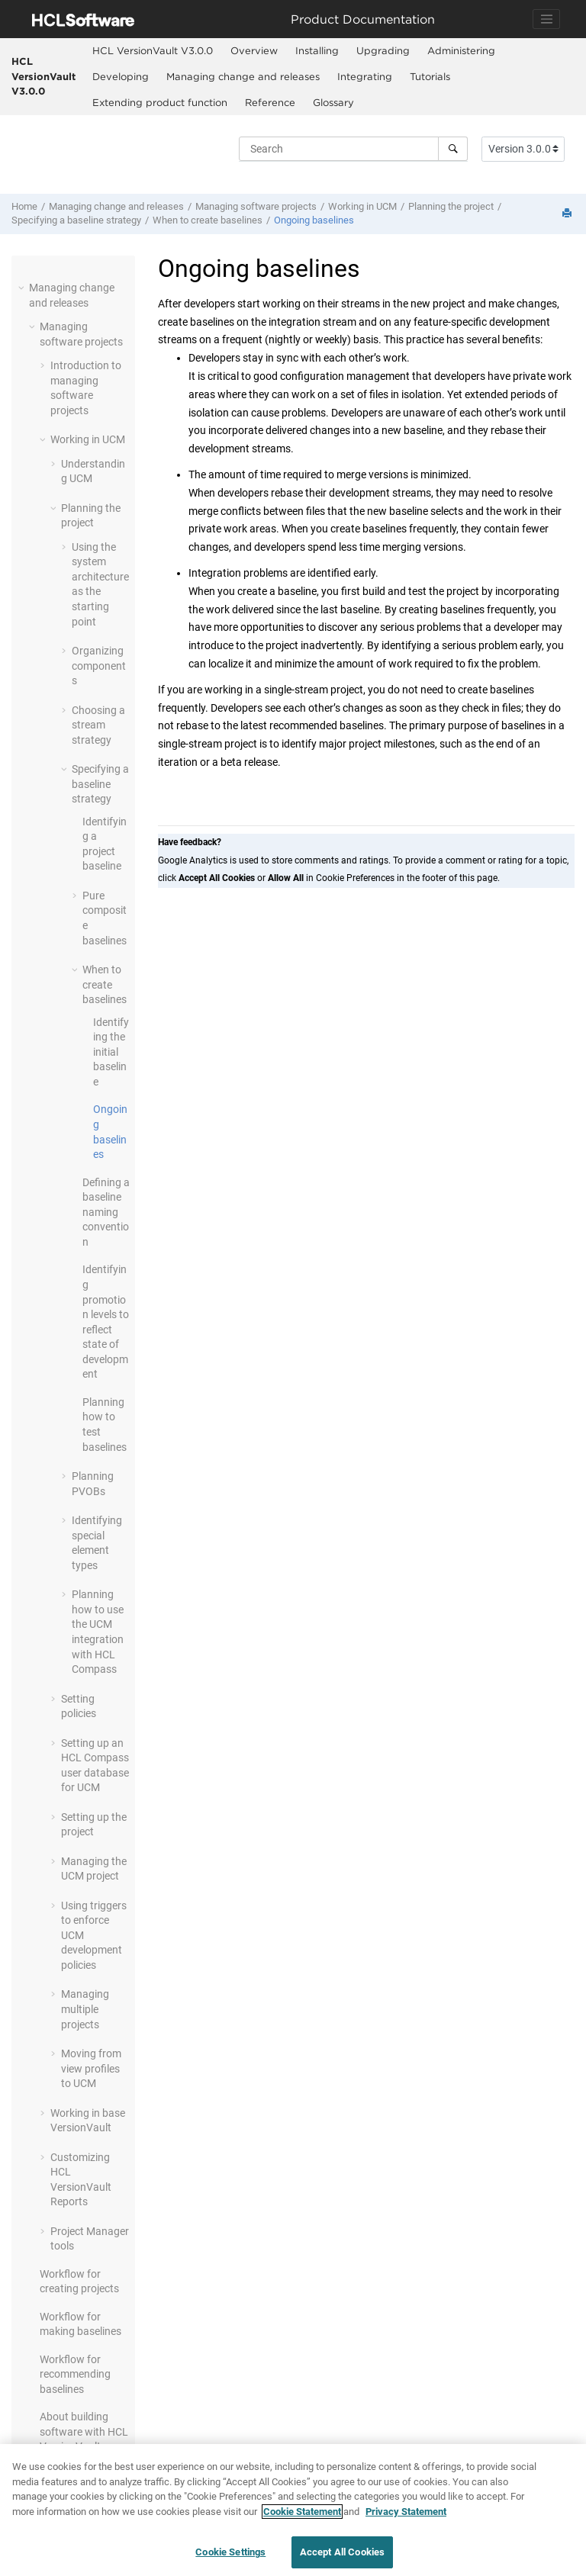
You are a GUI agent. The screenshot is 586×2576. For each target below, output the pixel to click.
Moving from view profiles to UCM (91, 2068)
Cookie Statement (302, 2513)
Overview (254, 50)
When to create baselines (207, 220)
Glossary (333, 102)
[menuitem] (152, 51)
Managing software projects (256, 206)
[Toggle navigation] (546, 19)
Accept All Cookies (342, 2553)
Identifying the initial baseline (111, 1052)
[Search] (453, 149)
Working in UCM (362, 206)
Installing (317, 50)
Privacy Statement (405, 2513)
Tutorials (430, 76)
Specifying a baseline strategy (76, 220)
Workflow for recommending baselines (75, 2374)
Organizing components (99, 666)
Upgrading (383, 50)
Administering (461, 50)
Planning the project (451, 206)
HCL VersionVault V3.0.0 (43, 76)
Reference (270, 102)
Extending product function (159, 102)
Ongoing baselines (314, 220)
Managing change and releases (243, 76)
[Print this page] (568, 214)
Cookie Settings (230, 2553)
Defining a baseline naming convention (106, 1212)
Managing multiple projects (85, 2009)
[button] (23, 287)
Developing (120, 76)
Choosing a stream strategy (98, 725)
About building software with (84, 2431)
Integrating (364, 76)
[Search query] (353, 149)
